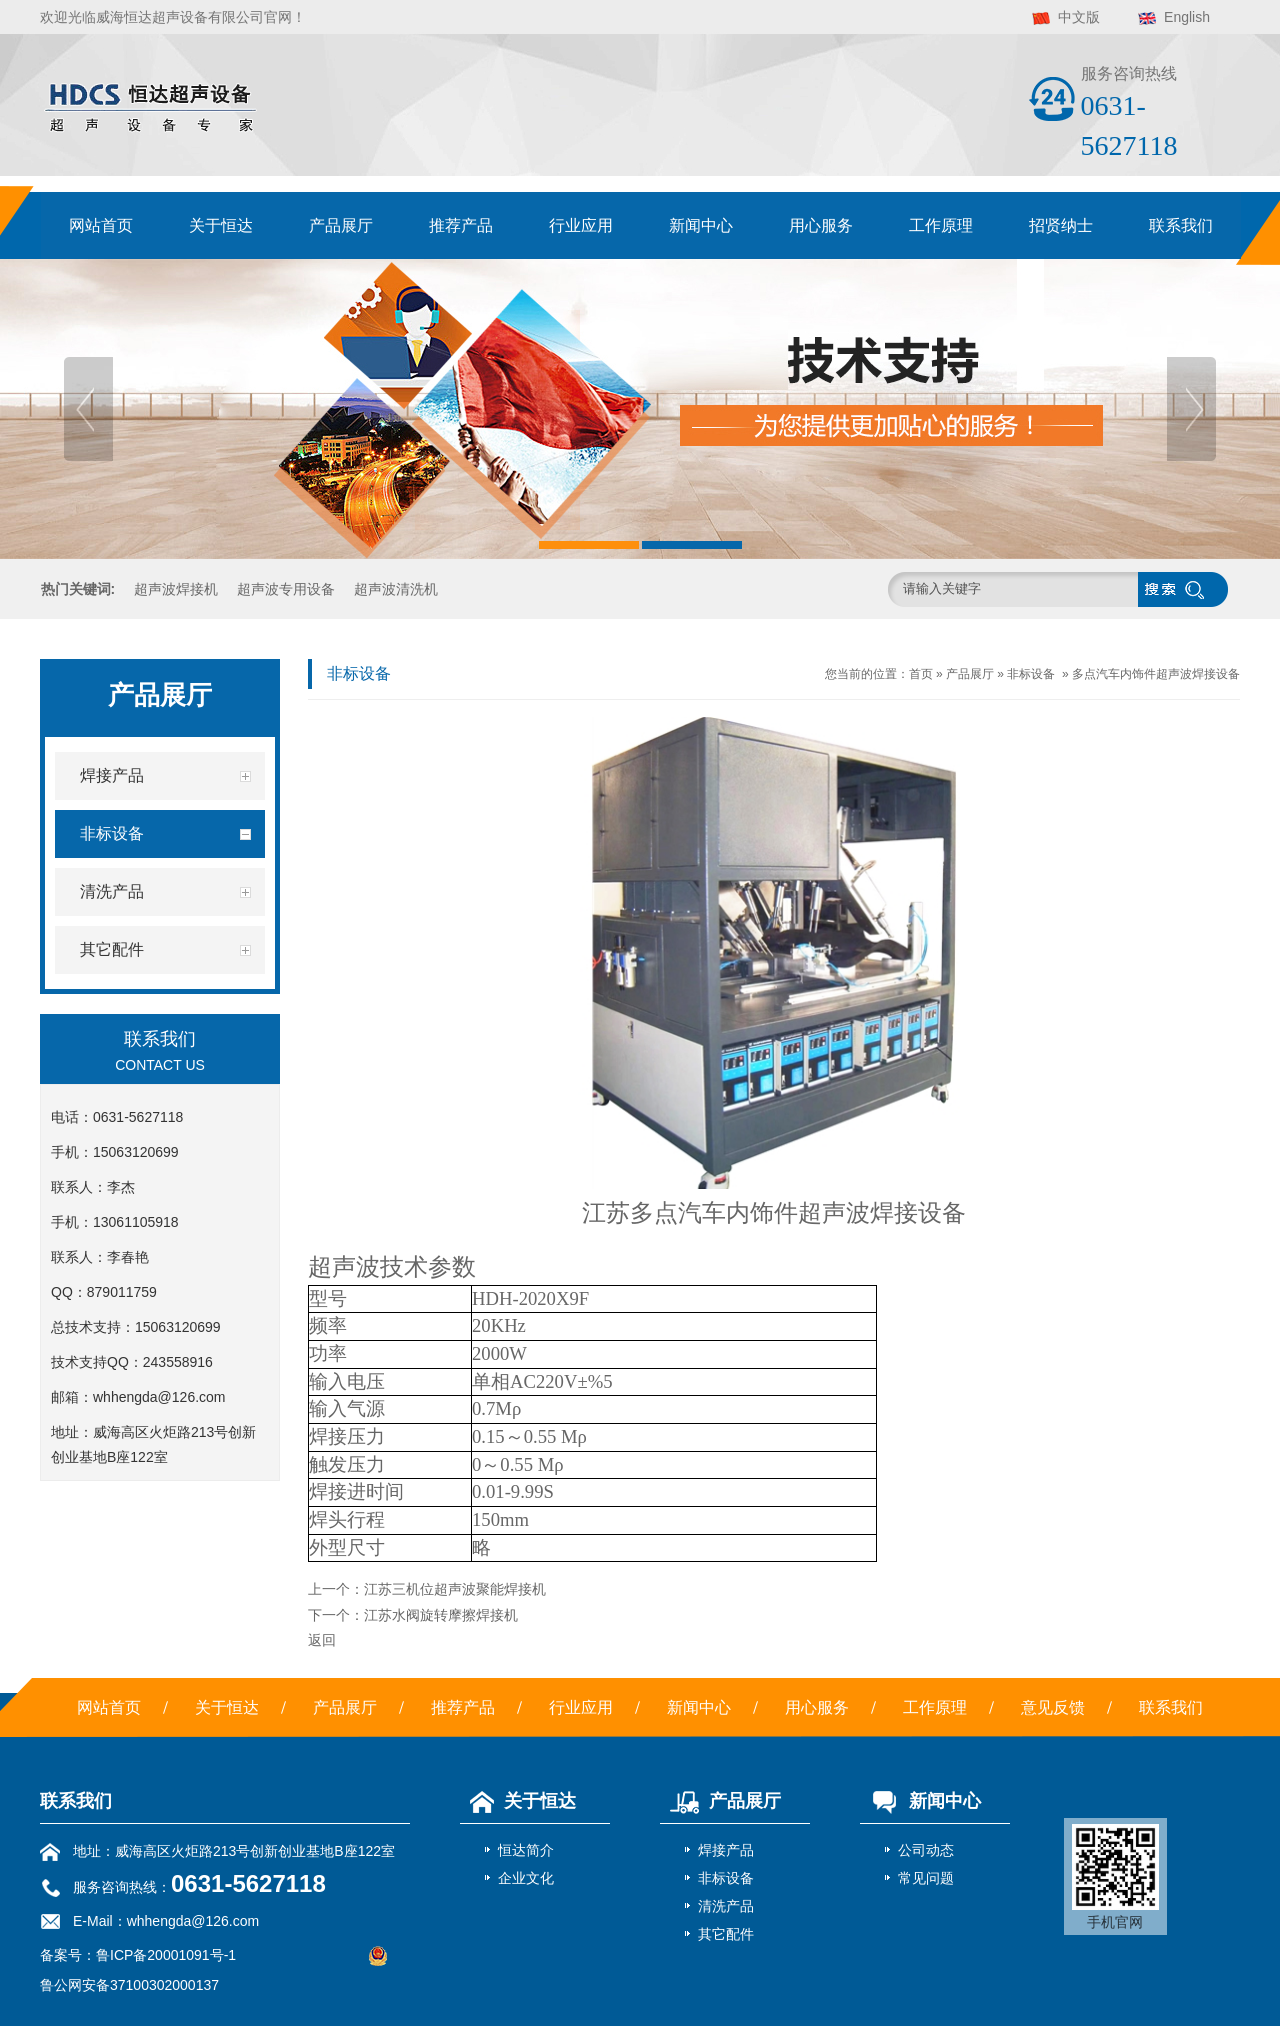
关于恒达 (221, 225)
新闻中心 (701, 225)
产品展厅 (341, 225)
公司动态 (926, 1850)
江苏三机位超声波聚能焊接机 (455, 1589)
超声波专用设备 (286, 589)
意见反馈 (1053, 1707)
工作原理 (941, 225)
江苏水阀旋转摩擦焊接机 (441, 1615)
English (1187, 17)
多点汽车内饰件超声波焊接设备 (1156, 674)
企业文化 (526, 1878)
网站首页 (101, 225)
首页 (921, 674)
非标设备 (1031, 674)
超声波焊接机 (176, 589)
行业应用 (581, 225)
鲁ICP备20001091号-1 (166, 1955)
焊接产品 (726, 1850)
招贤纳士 (1061, 225)
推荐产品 (461, 225)
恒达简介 (526, 1850)
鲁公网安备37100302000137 (129, 1985)
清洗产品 (726, 1906)
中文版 (1079, 17)
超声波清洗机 (396, 589)
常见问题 (926, 1878)
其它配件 (726, 1934)
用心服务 (821, 225)
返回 (322, 1640)
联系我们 (1181, 225)
